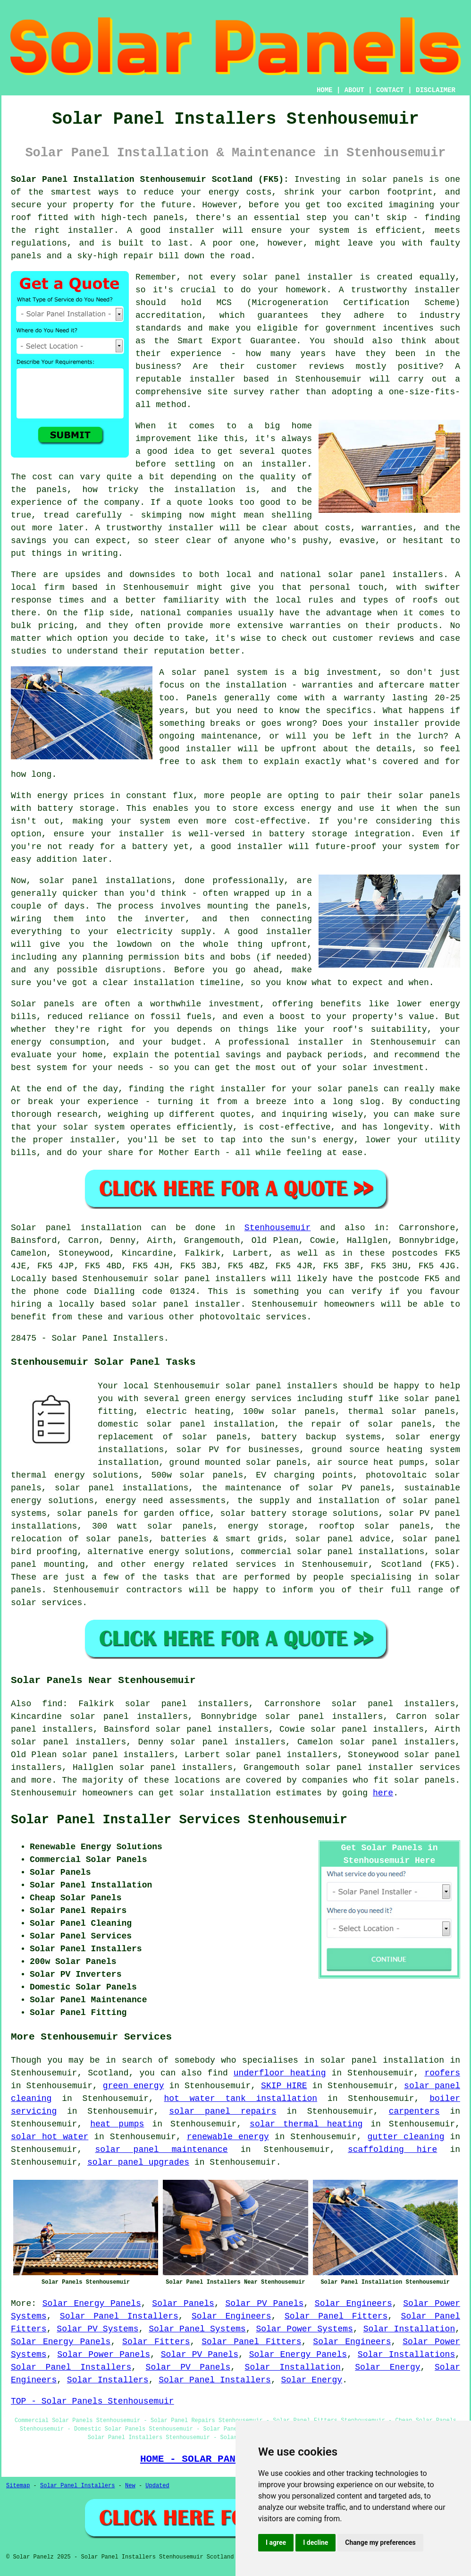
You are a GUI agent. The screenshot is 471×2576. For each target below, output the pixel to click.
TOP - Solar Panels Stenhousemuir (92, 2401)
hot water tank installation (241, 2098)
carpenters (414, 2111)
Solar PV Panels (264, 2303)
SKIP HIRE (284, 2086)
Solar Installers (108, 2380)
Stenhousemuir (277, 1228)
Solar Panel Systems (197, 2329)
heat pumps (117, 2124)
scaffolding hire (392, 2149)
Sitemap (18, 2485)
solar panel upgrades (138, 2162)
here (383, 1793)
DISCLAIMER (435, 90)
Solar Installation (409, 2329)
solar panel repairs (222, 2111)
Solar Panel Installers (119, 2316)
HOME (325, 90)
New (130, 2485)
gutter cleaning (405, 2137)
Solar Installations (406, 2354)
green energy (133, 2086)
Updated (157, 2485)
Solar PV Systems (97, 2329)
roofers (442, 2073)
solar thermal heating (306, 2124)
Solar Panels (183, 2303)
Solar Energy (387, 2367)
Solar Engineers (353, 2303)
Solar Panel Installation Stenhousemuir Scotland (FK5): (150, 179)
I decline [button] (315, 2542)
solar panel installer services (382, 1767)
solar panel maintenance (161, 2149)
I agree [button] (276, 2542)
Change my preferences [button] (380, 2542)
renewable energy (228, 2137)
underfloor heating (280, 2073)
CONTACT (390, 90)
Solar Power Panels (103, 2354)
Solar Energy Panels (91, 2303)
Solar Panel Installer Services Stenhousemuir (179, 1820)
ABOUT (354, 90)
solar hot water (49, 2137)
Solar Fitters (156, 2341)
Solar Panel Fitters (336, 2316)
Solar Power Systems (304, 2329)
